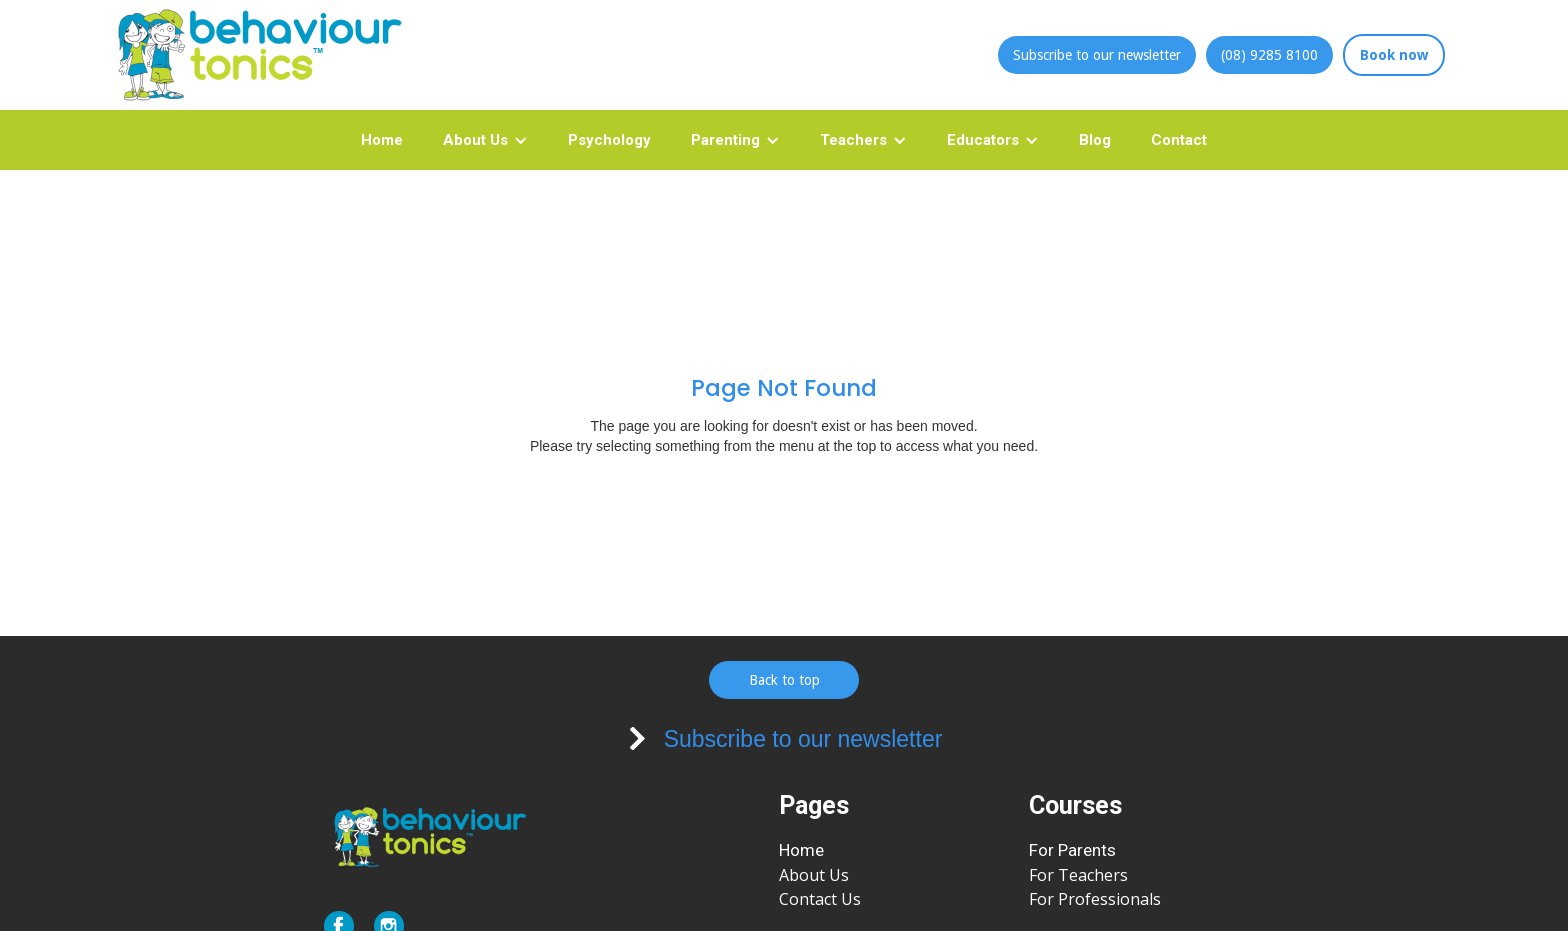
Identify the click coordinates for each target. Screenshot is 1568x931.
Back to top (784, 680)
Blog (1095, 140)
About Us (814, 875)
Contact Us (820, 899)
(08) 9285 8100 (1269, 55)
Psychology (609, 140)
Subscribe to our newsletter (1097, 55)
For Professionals (1095, 899)
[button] (485, 140)
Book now (1394, 55)
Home (382, 140)
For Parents (1072, 850)
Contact (1179, 140)
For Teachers (1078, 875)
